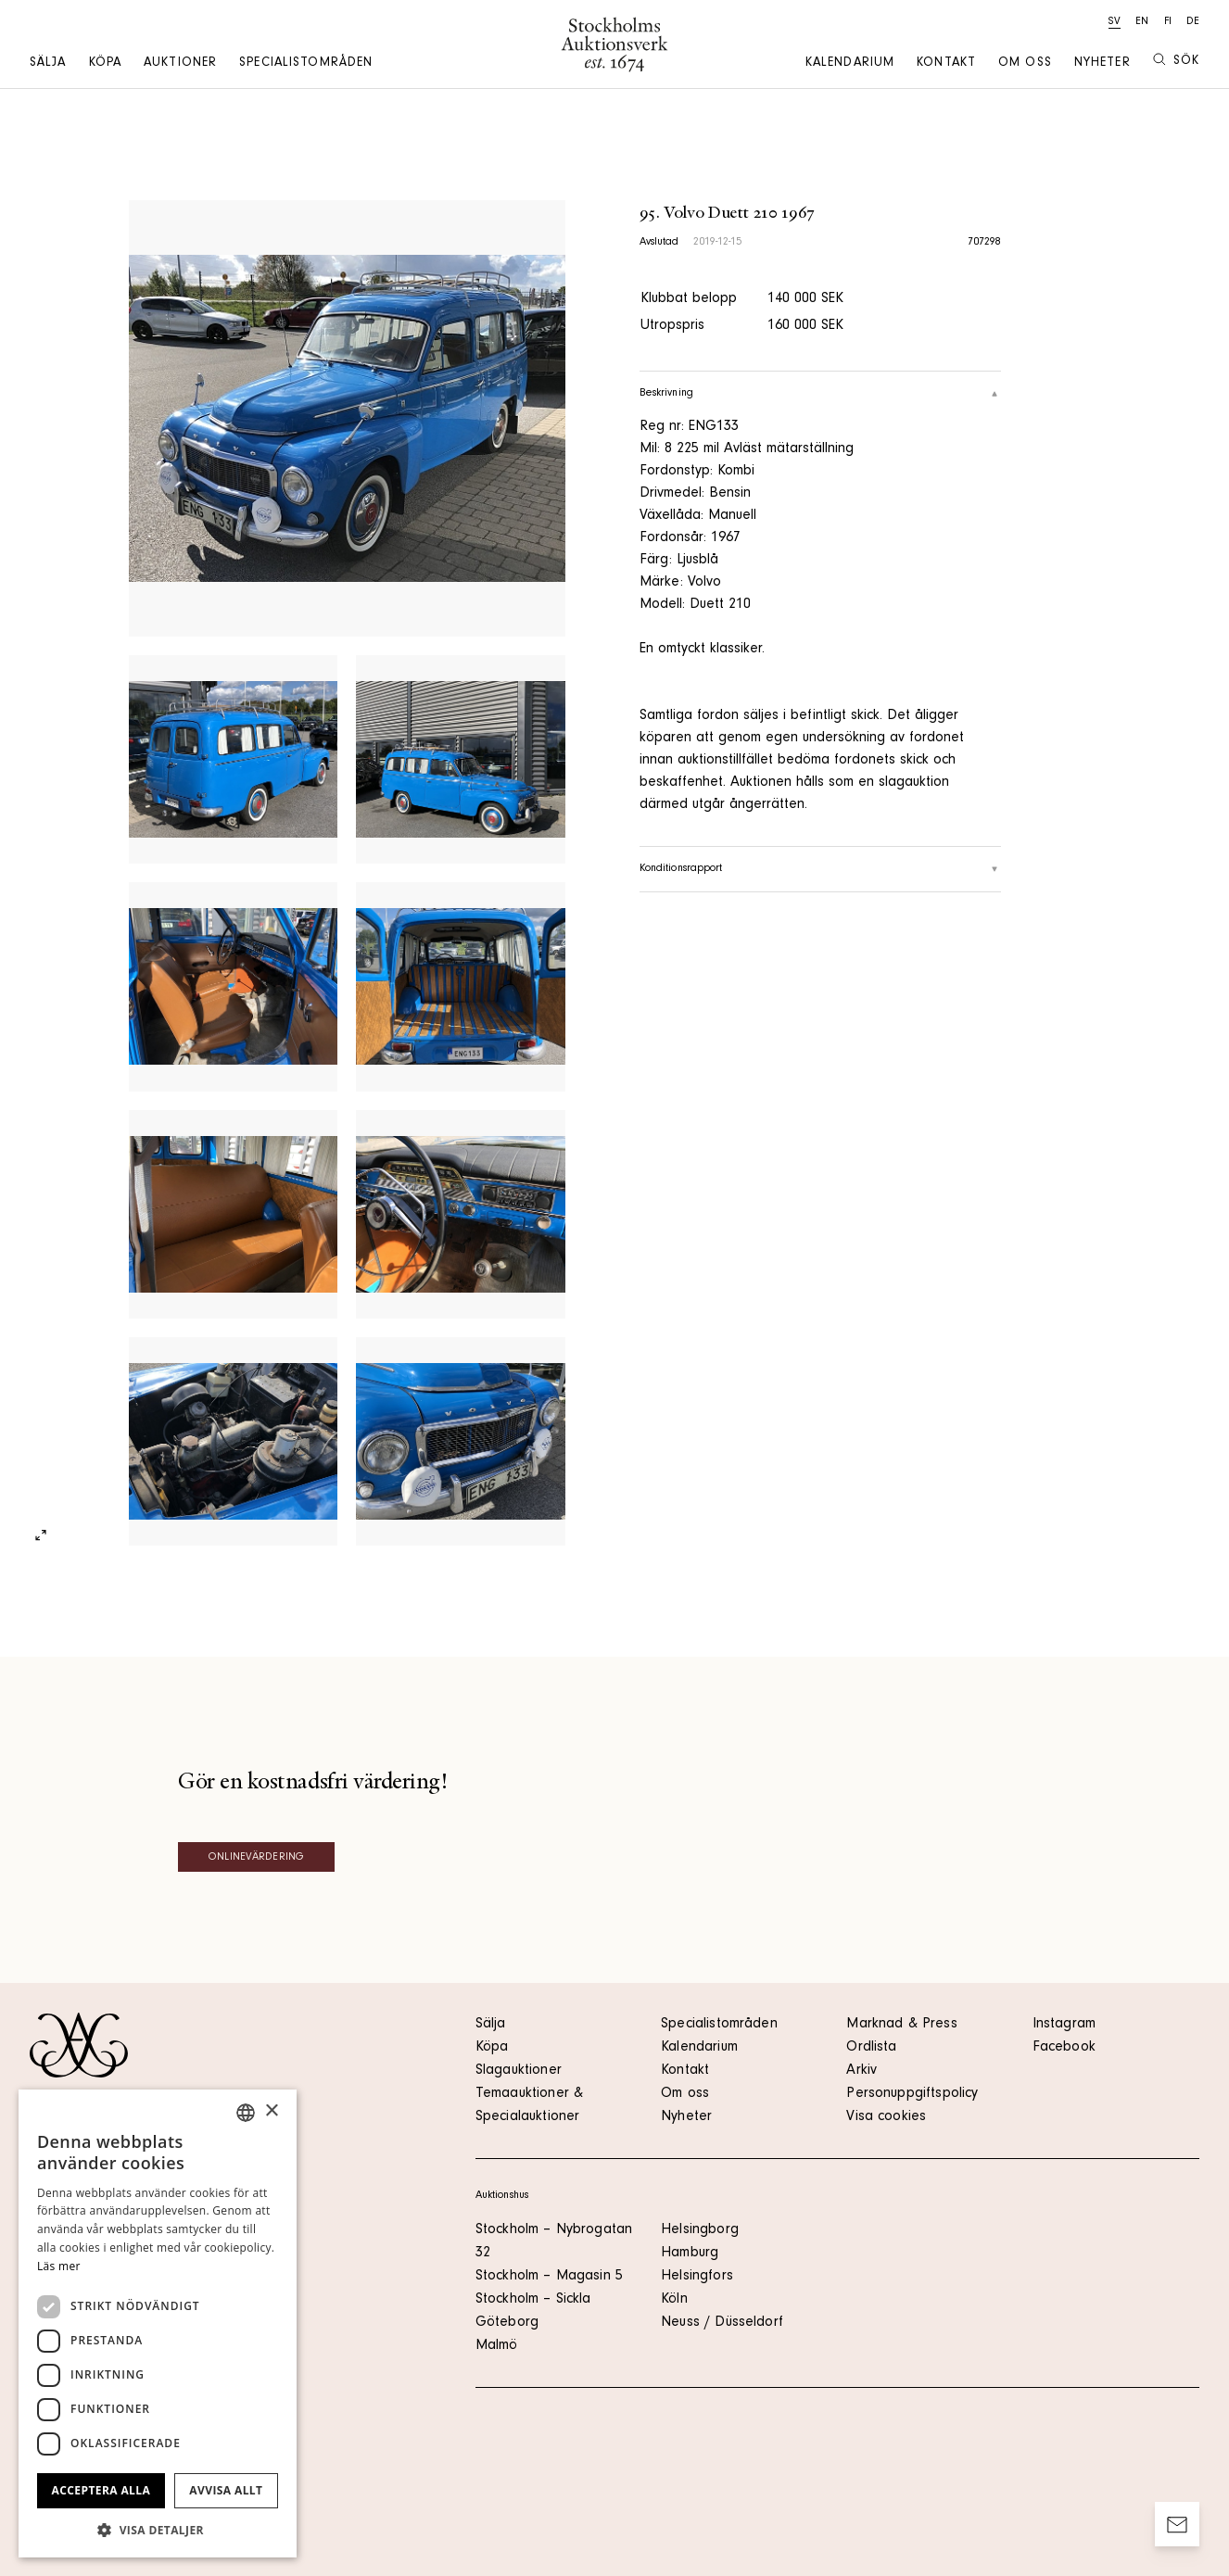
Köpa (105, 63)
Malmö (496, 2346)
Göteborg (506, 2323)
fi (1168, 22)
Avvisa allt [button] (225, 2490)
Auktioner (180, 63)
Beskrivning (821, 393)
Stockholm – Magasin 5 (549, 2276)
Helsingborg (700, 2230)
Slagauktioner (518, 2071)
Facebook (1064, 2047)
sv (1115, 22)
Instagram (1064, 2024)
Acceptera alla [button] (101, 2490)
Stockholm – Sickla (533, 2299)
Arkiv (861, 2071)
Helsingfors (697, 2276)
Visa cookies (886, 2117)
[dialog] (158, 2323)
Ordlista (871, 2047)
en (1141, 22)
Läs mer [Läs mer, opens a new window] (59, 2266)
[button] (157, 2529)
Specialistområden (306, 63)
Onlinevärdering (256, 1857)
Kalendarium (849, 63)
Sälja (48, 63)
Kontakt (946, 63)
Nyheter (1102, 63)
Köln (674, 2299)
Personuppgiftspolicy (912, 2094)
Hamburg (689, 2253)
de (1192, 22)
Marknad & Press (901, 2024)
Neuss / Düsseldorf (722, 2323)
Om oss (1025, 63)
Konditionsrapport (821, 869)
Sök (1176, 61)
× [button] (271, 2111)
